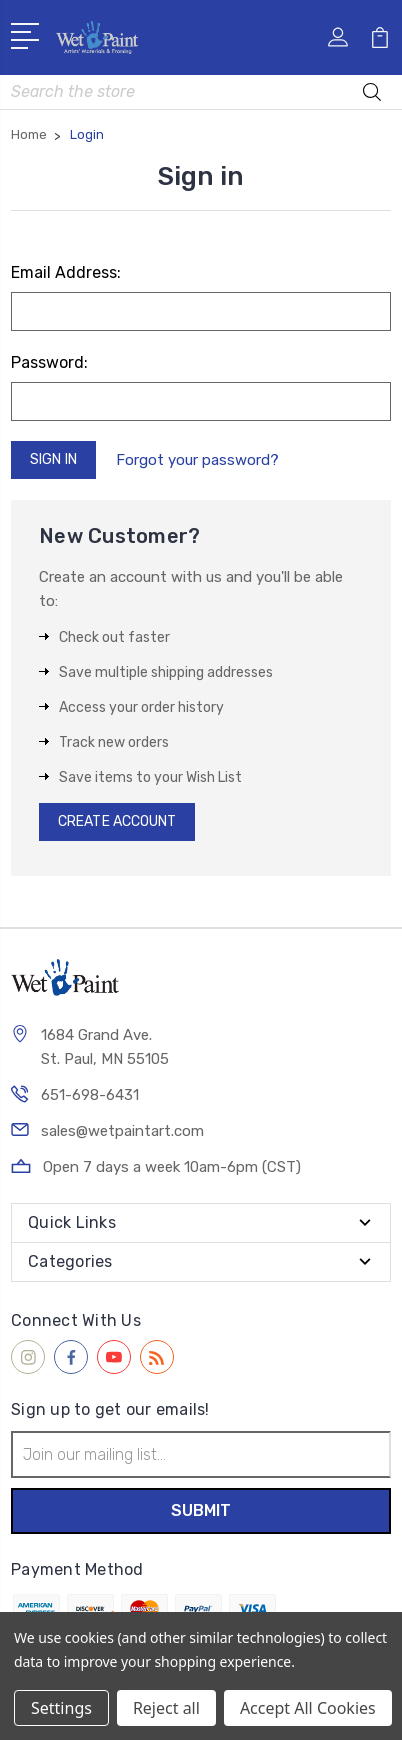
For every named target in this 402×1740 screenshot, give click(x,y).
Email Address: (66, 272)
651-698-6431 (90, 1095)
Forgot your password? (197, 460)
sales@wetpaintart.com (122, 1131)
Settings (61, 1708)
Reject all (166, 1708)
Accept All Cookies (308, 1708)
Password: (49, 362)
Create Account (117, 821)
